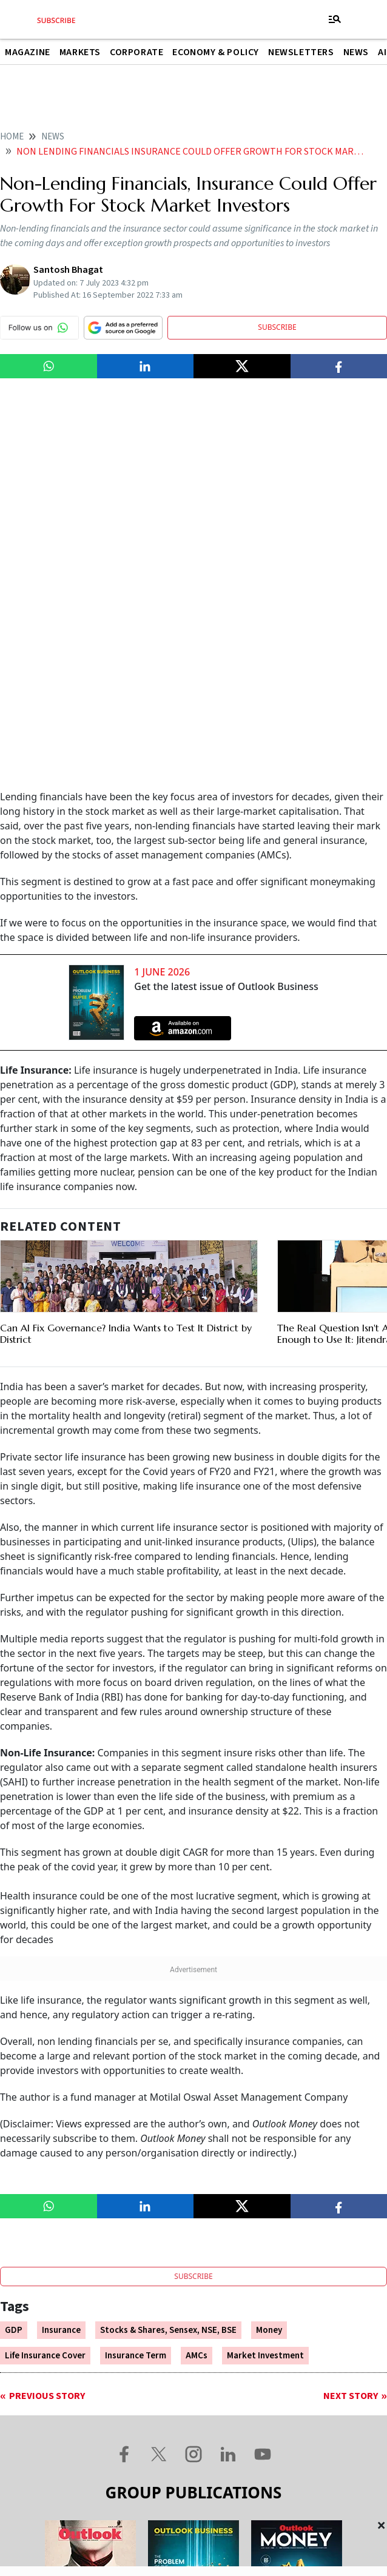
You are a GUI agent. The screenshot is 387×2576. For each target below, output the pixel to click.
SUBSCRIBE (277, 327)
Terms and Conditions (231, 2434)
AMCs (196, 1983)
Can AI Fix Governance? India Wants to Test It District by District (126, 961)
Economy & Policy (215, 52)
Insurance (61, 1958)
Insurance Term (135, 1983)
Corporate (136, 52)
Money (269, 1958)
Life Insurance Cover (45, 1983)
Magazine (27, 52)
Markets (80, 52)
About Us (52, 2434)
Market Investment (265, 1983)
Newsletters (301, 52)
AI (382, 52)
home (12, 136)
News (356, 52)
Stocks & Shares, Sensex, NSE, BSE (168, 1958)
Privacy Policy (342, 2434)
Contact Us (127, 2434)
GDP (13, 1958)
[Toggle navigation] (335, 19)
